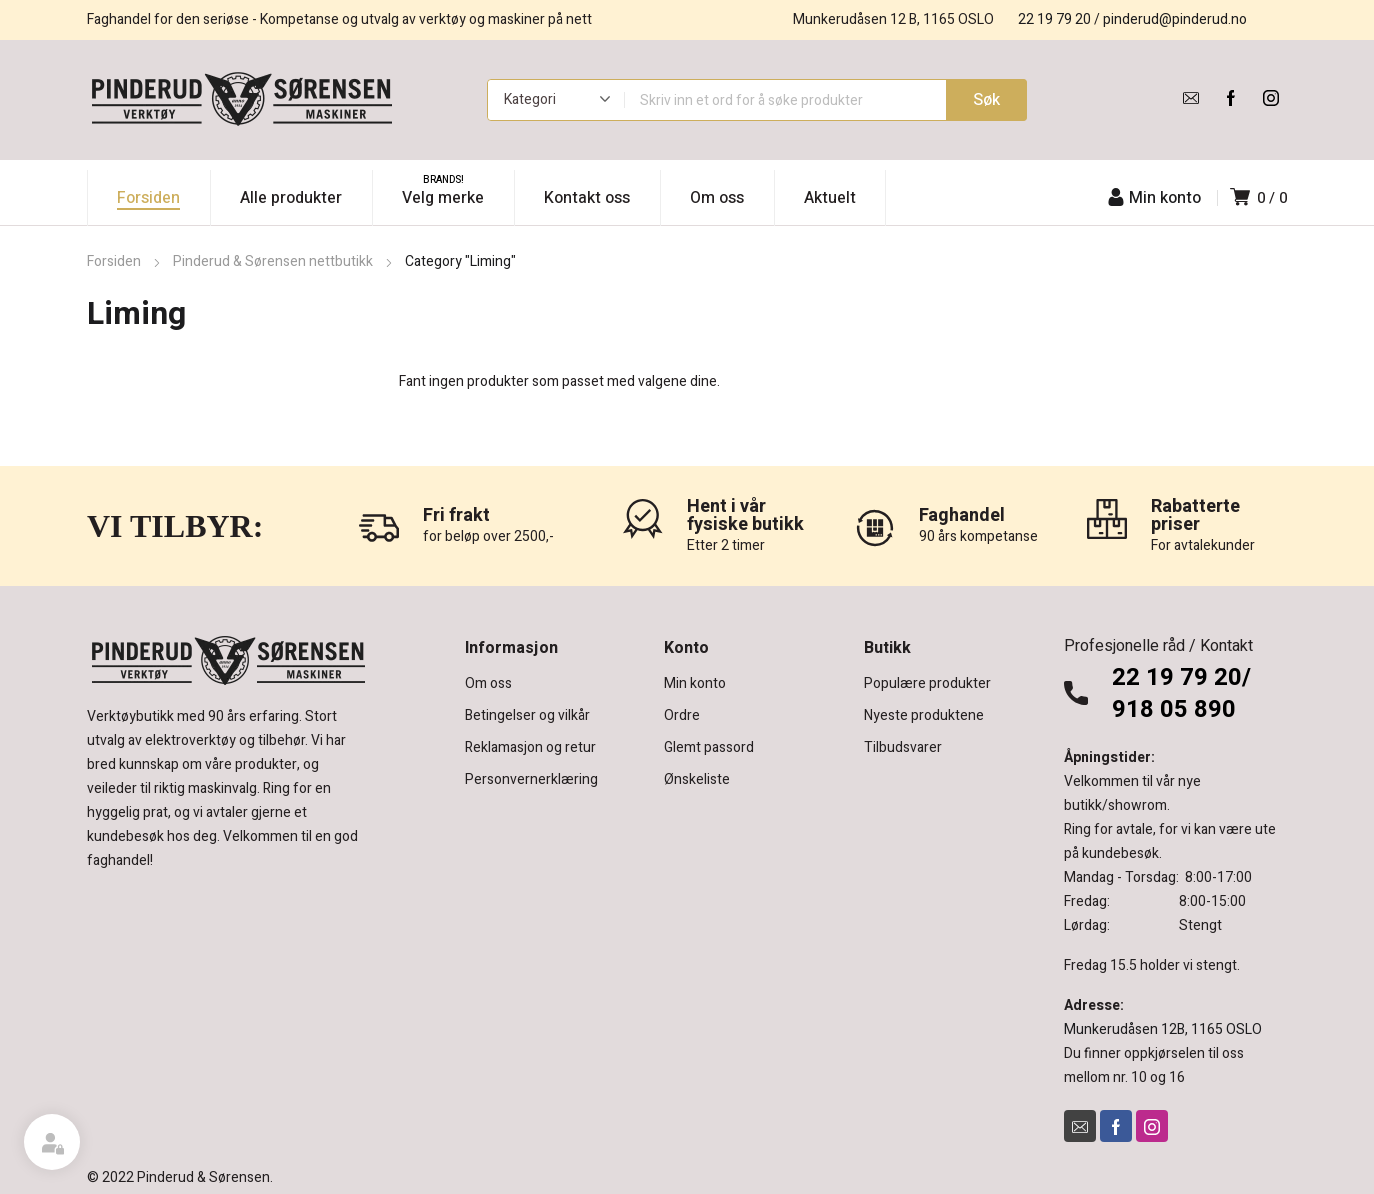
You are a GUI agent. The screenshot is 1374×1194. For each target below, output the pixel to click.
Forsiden (114, 261)
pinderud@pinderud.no (1175, 19)
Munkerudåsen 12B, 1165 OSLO (1163, 1029)
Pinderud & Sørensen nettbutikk (273, 261)
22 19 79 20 (1054, 19)
